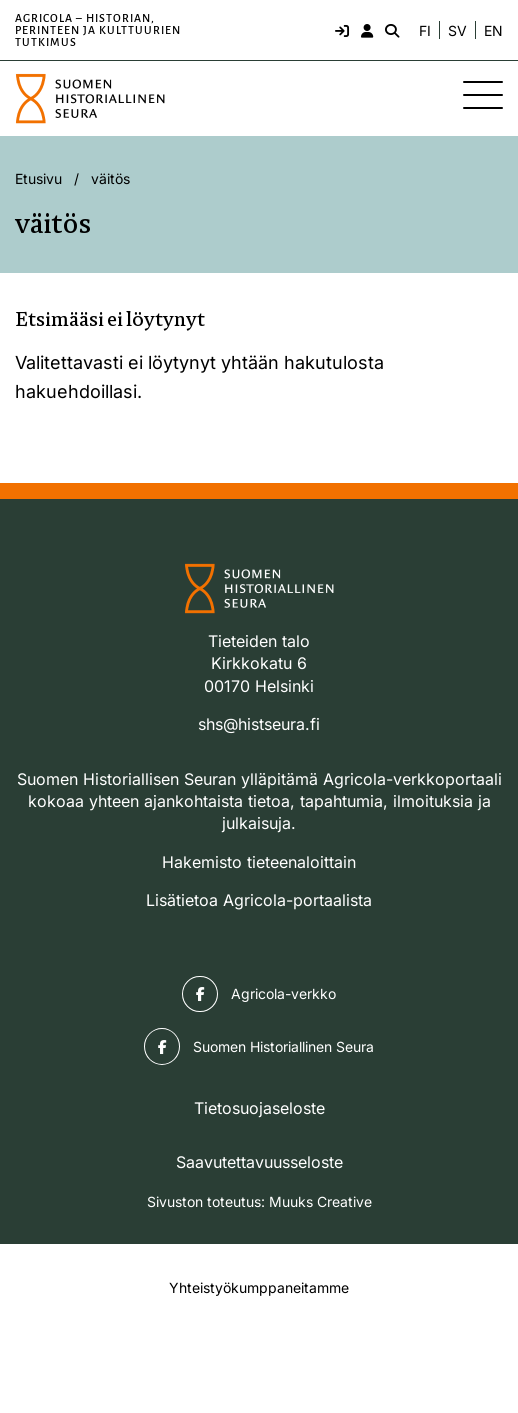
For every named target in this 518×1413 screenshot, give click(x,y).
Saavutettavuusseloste (259, 1162)
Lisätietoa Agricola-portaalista (259, 900)
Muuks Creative (320, 1201)
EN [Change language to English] (493, 31)
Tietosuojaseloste (259, 1108)
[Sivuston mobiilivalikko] (483, 95)
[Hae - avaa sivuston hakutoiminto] (390, 30)
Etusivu (38, 178)
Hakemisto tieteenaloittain (259, 862)
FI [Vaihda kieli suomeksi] (425, 31)
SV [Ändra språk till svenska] (457, 31)
